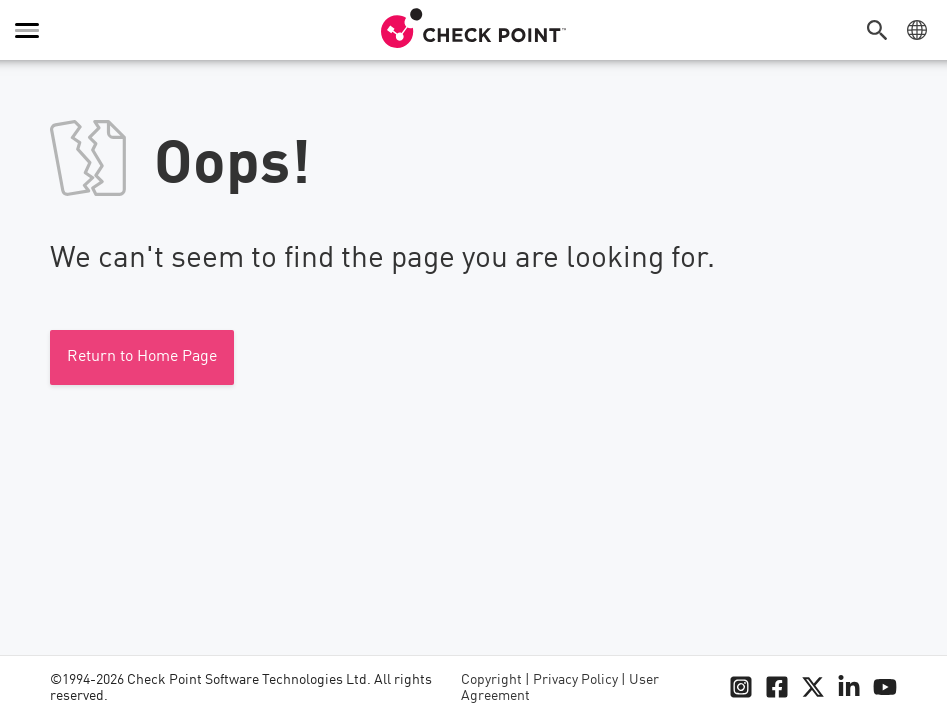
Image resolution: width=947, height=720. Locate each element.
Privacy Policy (575, 680)
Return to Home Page (142, 357)
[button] (882, 30)
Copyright (491, 680)
